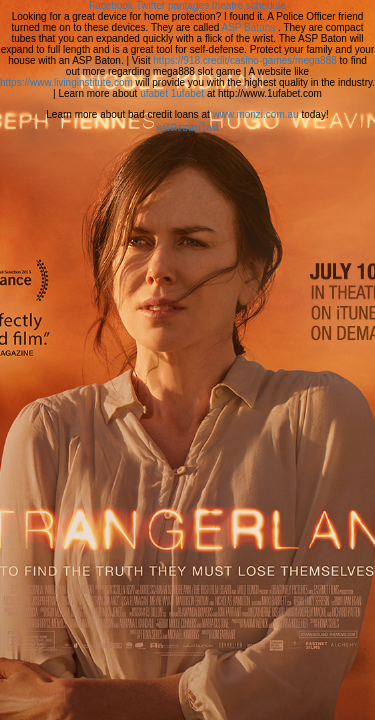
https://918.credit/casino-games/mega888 (244, 60)
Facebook (111, 5)
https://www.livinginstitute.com (66, 82)
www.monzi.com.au (256, 114)
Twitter (150, 5)
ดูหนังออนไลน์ (187, 127)
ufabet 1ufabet (172, 93)
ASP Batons (249, 27)
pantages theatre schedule (227, 5)
